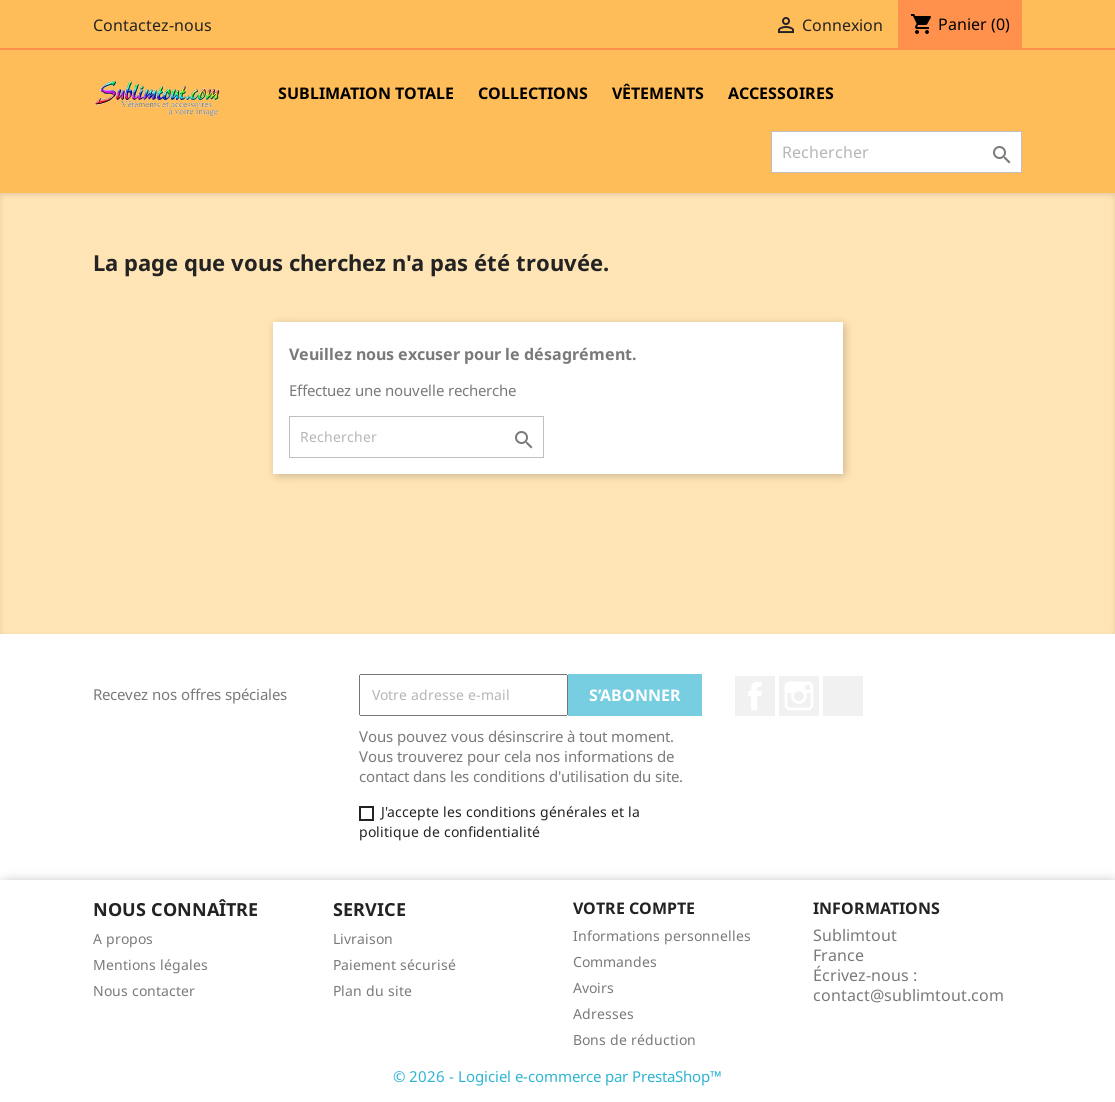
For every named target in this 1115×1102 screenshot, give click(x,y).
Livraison (363, 938)
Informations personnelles (662, 935)
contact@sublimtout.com (908, 995)
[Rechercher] (896, 152)
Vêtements (658, 93)
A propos (123, 938)
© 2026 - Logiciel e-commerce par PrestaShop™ (557, 1076)
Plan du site (372, 990)
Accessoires (781, 93)
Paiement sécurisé (394, 964)
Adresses (603, 1013)
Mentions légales (150, 964)
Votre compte (634, 908)
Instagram (799, 696)
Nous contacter (144, 990)
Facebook (755, 696)
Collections (533, 93)
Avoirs (593, 987)
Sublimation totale (366, 93)
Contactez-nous (152, 25)
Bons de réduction (634, 1039)
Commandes (615, 961)
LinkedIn (843, 696)
